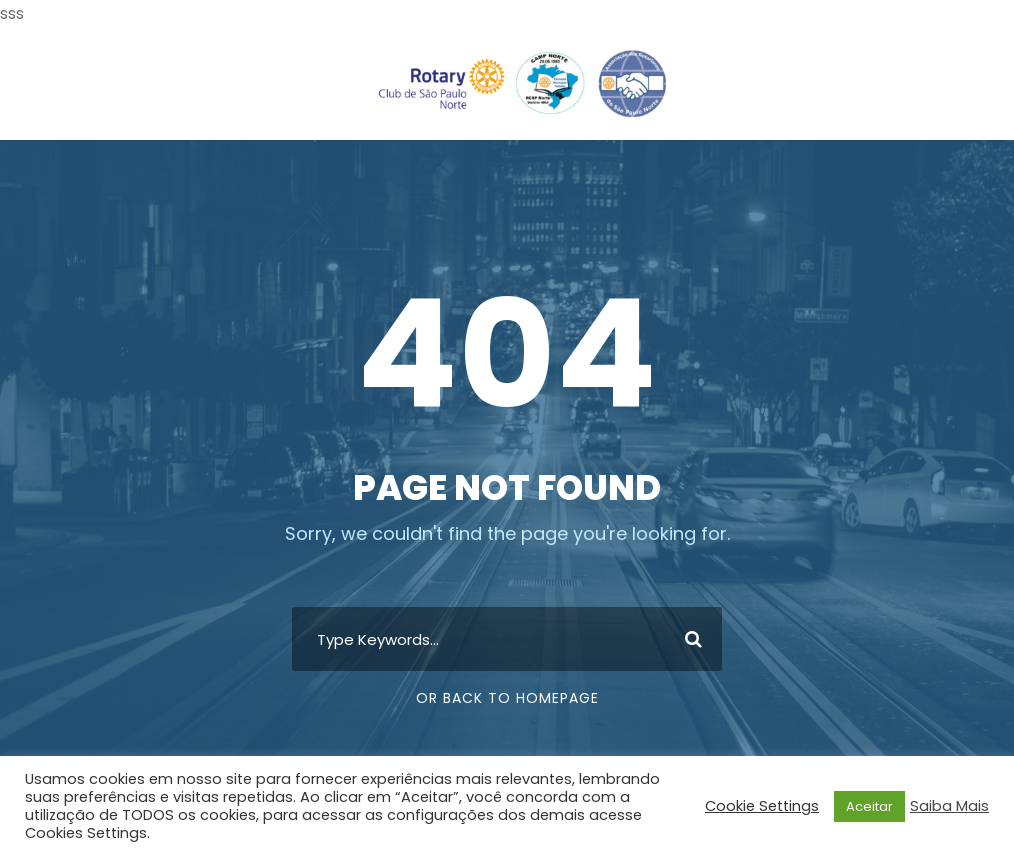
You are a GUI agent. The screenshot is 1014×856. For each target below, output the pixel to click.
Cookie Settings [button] (762, 806)
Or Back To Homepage (507, 698)
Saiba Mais (949, 806)
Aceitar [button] (869, 806)
